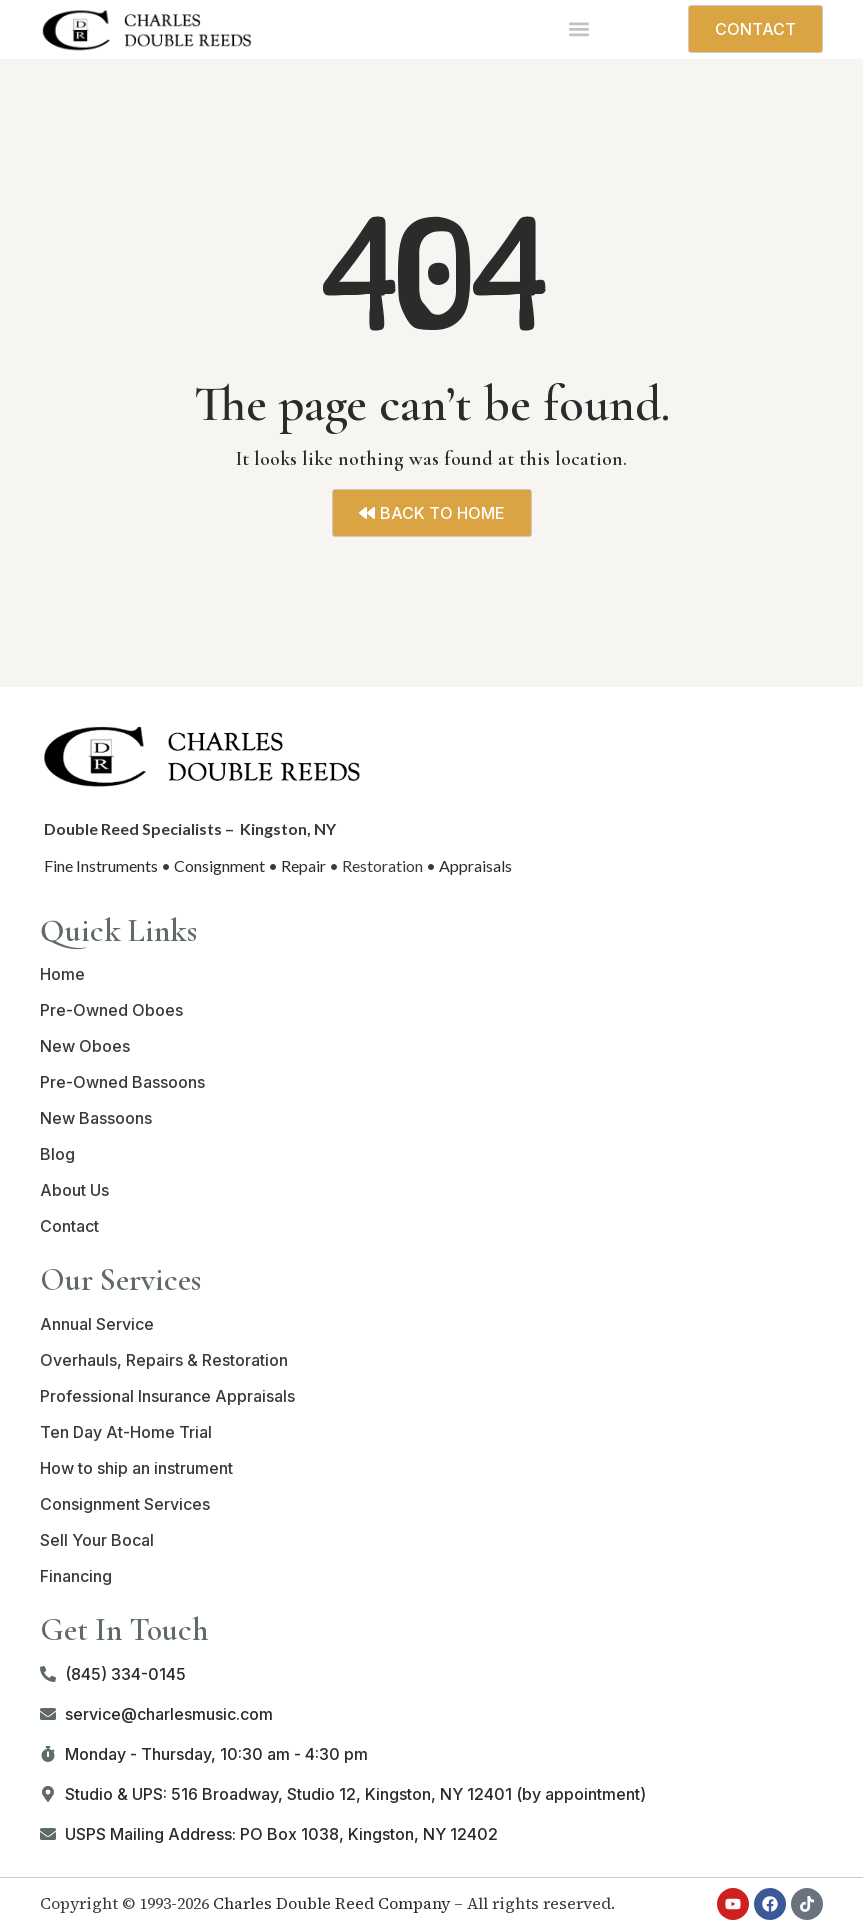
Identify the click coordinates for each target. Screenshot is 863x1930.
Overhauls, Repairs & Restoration (164, 1360)
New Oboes (85, 1046)
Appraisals (475, 865)
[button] (579, 29)
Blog (57, 1154)
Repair (303, 865)
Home (62, 974)
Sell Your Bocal (97, 1540)
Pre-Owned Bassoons (122, 1082)
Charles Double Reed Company (331, 1903)
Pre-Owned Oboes (111, 1010)
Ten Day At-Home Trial (126, 1432)
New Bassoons (96, 1118)
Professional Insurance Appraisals (167, 1396)
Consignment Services (125, 1504)
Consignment (219, 865)
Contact (69, 1226)
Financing (76, 1576)
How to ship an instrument (136, 1468)
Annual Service (97, 1324)
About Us (74, 1190)
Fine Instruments (101, 865)
